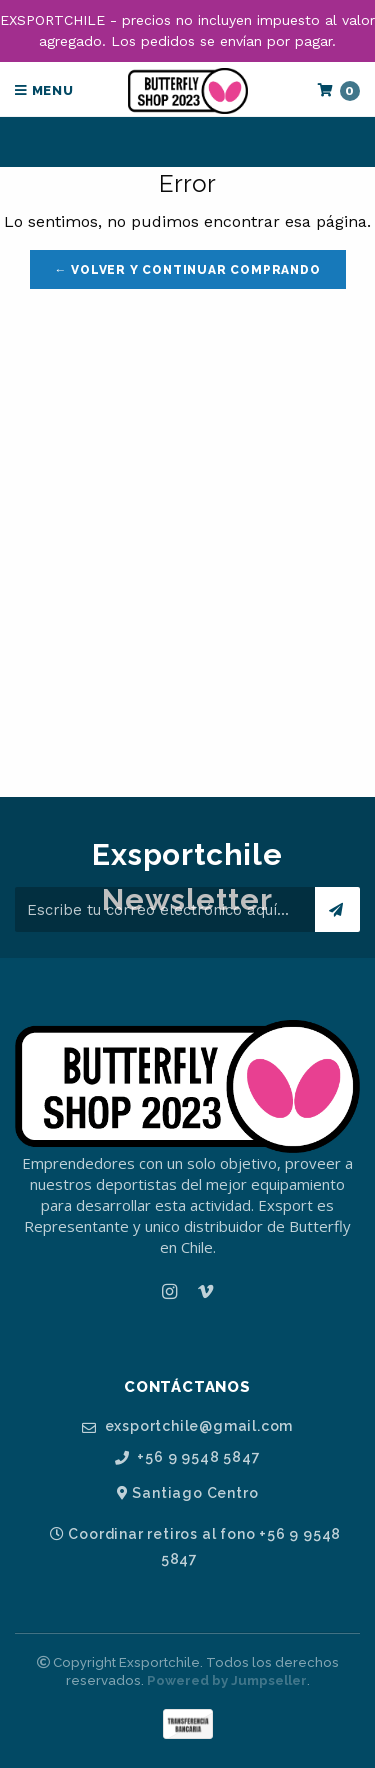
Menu (44, 90)
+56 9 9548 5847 (188, 1457)
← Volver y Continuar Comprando (188, 270)
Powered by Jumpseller (227, 1680)
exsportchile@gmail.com (187, 1426)
